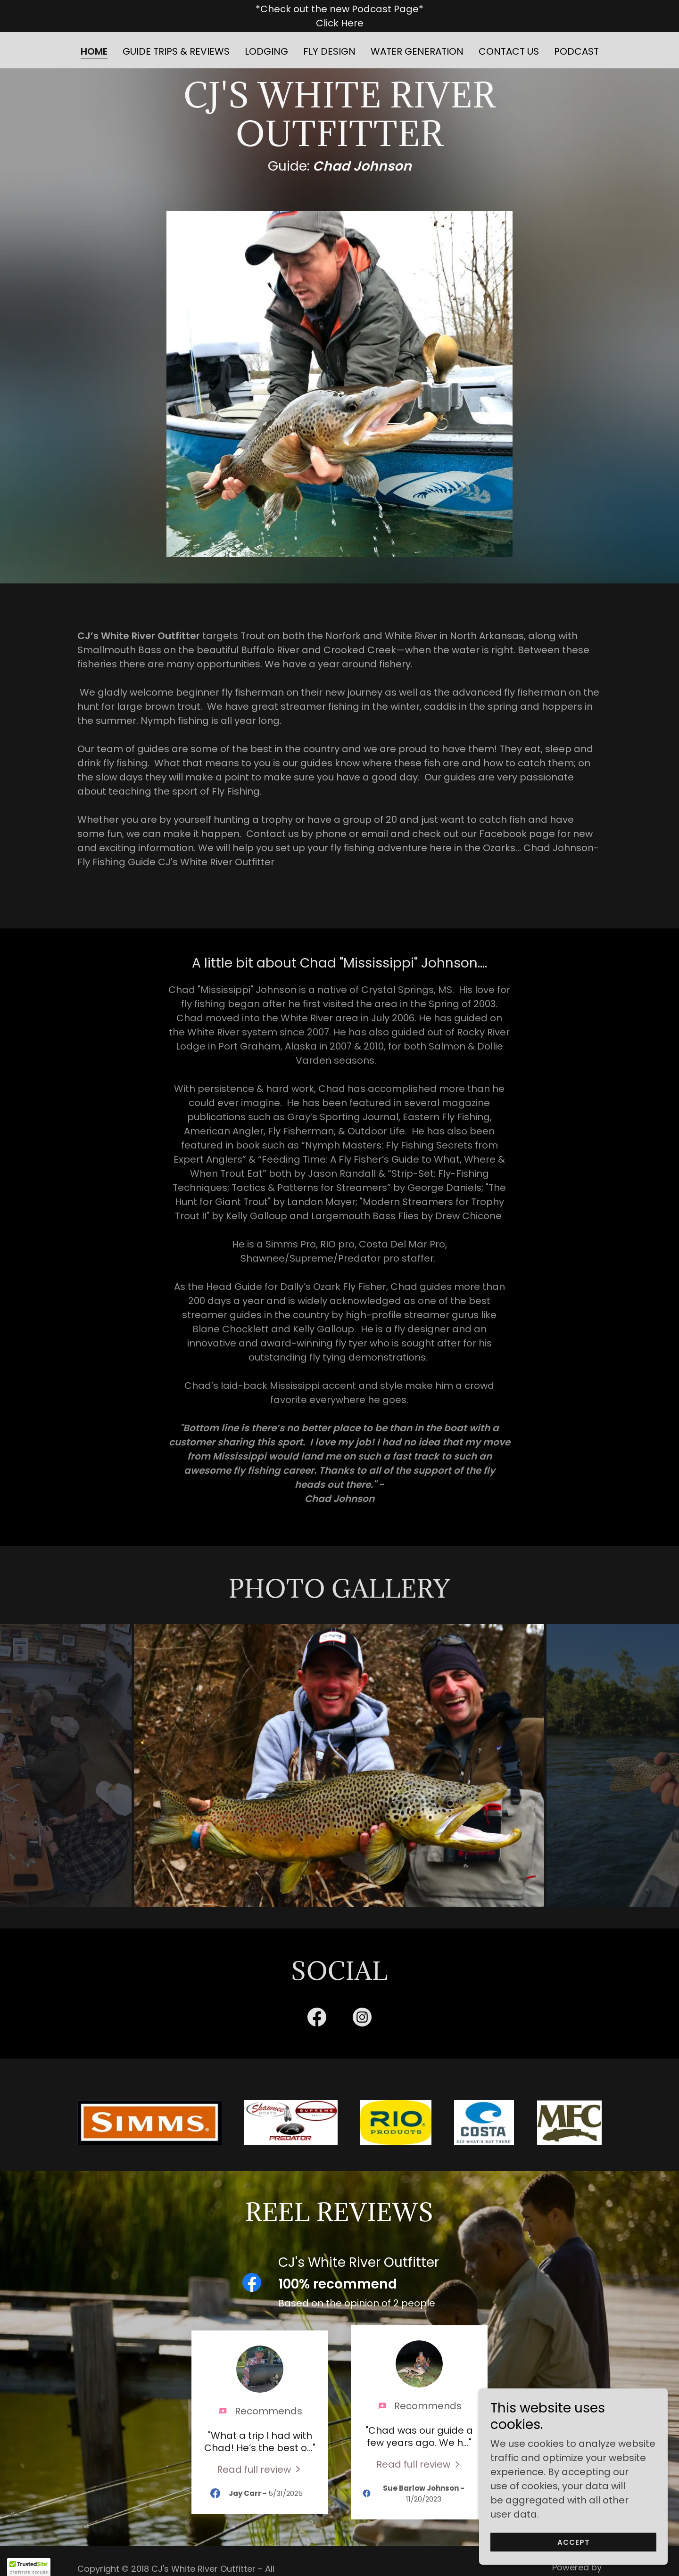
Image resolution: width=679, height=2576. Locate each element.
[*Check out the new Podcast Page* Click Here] (339, 16)
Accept (573, 2542)
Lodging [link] (266, 51)
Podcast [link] (576, 51)
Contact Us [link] (509, 51)
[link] (317, 1997)
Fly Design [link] (329, 51)
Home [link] (94, 52)
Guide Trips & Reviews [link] (176, 51)
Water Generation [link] (417, 51)
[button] (28, 2567)
